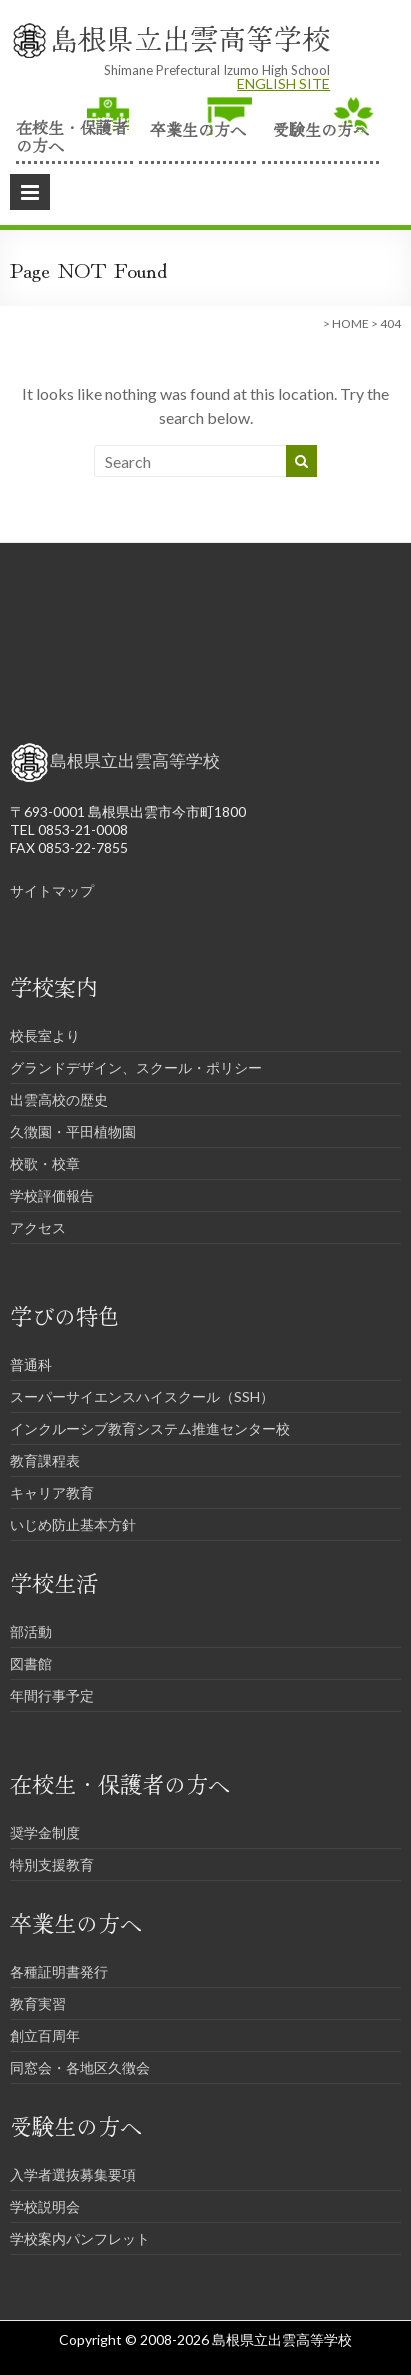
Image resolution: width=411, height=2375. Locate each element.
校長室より (45, 1035)
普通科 (31, 1364)
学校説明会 (45, 2206)
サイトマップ (52, 890)
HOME (350, 323)
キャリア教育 (52, 1492)
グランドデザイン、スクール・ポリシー (136, 1067)
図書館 (31, 1663)
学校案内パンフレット (80, 2238)
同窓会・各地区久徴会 (80, 2067)
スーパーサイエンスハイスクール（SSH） (142, 1396)
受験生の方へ (321, 128)
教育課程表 (45, 1460)
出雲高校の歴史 (59, 1099)
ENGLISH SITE (283, 83)
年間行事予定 (52, 1695)
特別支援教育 (52, 1864)
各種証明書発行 (59, 1971)
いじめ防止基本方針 (73, 1524)
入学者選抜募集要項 (73, 2174)
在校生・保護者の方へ (72, 134)
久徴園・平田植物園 (73, 1131)
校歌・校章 (45, 1163)
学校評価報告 (52, 1195)
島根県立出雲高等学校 (190, 38)
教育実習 (38, 2003)
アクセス (38, 1227)
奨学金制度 (45, 1832)
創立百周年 (45, 2035)
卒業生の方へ (198, 128)
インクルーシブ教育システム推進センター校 (150, 1428)
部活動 (31, 1631)
